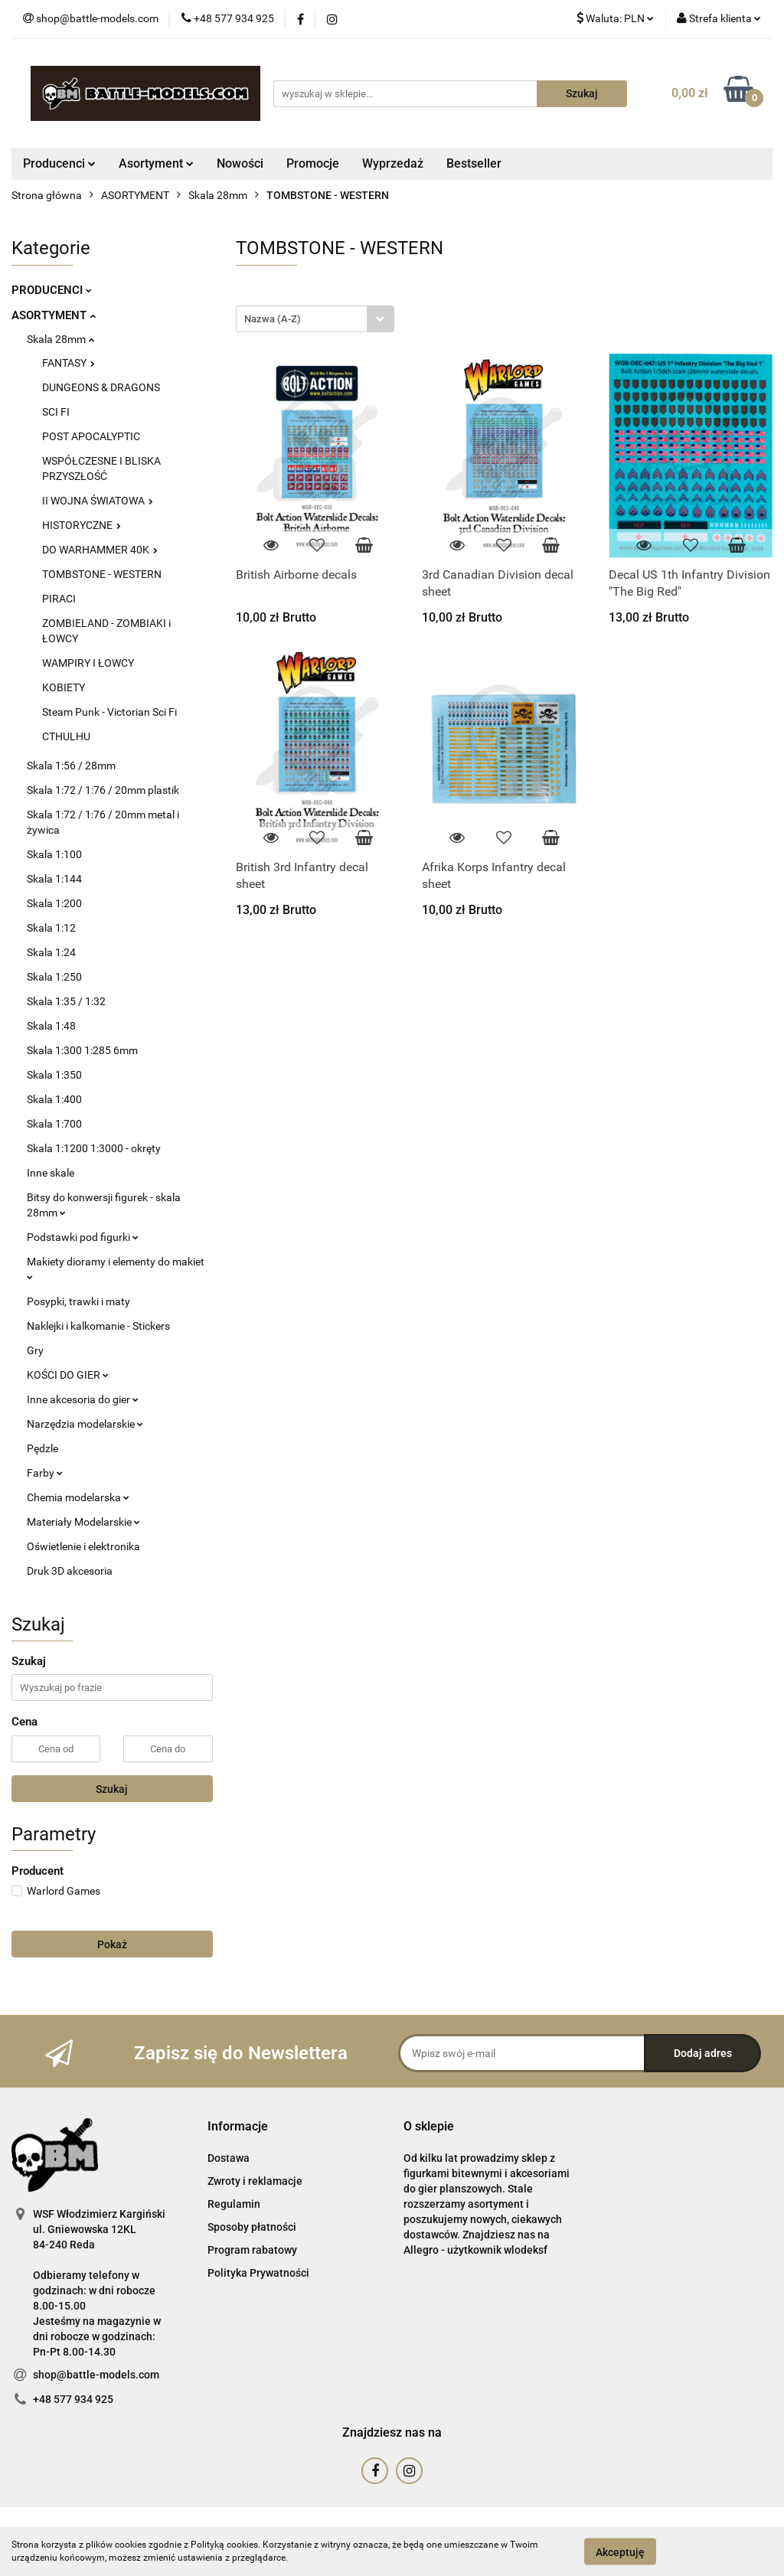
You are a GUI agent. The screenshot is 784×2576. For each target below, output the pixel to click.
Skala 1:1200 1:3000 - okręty (94, 1148)
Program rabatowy (252, 2250)
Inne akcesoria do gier (83, 1399)
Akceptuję (620, 2551)
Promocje (312, 163)
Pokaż (112, 1944)
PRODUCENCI (51, 290)
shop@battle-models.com (96, 2375)
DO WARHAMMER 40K (100, 550)
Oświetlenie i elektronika (83, 1546)
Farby (45, 1473)
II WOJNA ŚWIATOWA (97, 501)
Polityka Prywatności (258, 2273)
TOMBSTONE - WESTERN (102, 574)
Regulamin (233, 2204)
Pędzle (42, 1448)
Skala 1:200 (54, 903)
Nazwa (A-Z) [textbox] (272, 319)
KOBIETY (63, 687)
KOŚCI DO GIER (68, 1375)
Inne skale (50, 1173)
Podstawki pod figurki (83, 1237)
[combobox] (315, 318)
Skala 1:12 (51, 928)
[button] (237, 2127)
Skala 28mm (60, 339)
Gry (35, 1350)
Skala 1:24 (51, 952)
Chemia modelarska (78, 1497)
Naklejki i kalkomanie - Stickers (98, 1326)
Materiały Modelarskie (83, 1522)
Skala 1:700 (54, 1124)
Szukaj (112, 1789)
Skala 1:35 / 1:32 (66, 1001)
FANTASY (68, 363)
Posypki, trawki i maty (78, 1301)
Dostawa (228, 2158)
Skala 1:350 (54, 1075)
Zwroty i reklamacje (254, 2181)
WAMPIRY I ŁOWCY (88, 663)
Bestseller (473, 163)
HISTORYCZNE (81, 525)
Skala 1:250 (54, 977)
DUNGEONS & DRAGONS (101, 387)
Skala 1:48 (51, 1026)
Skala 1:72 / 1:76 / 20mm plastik (103, 790)
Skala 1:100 (54, 854)
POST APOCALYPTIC (91, 436)
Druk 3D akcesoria (70, 1571)
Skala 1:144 (54, 879)
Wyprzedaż (392, 163)
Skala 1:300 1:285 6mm (82, 1050)
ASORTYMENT (53, 315)
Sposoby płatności (251, 2227)
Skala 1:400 (54, 1099)
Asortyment (156, 163)
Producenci (59, 163)
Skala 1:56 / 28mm (71, 765)
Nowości (240, 163)
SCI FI (56, 412)
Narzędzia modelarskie (85, 1424)
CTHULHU (66, 736)
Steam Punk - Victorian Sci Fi (109, 712)
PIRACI (59, 599)
